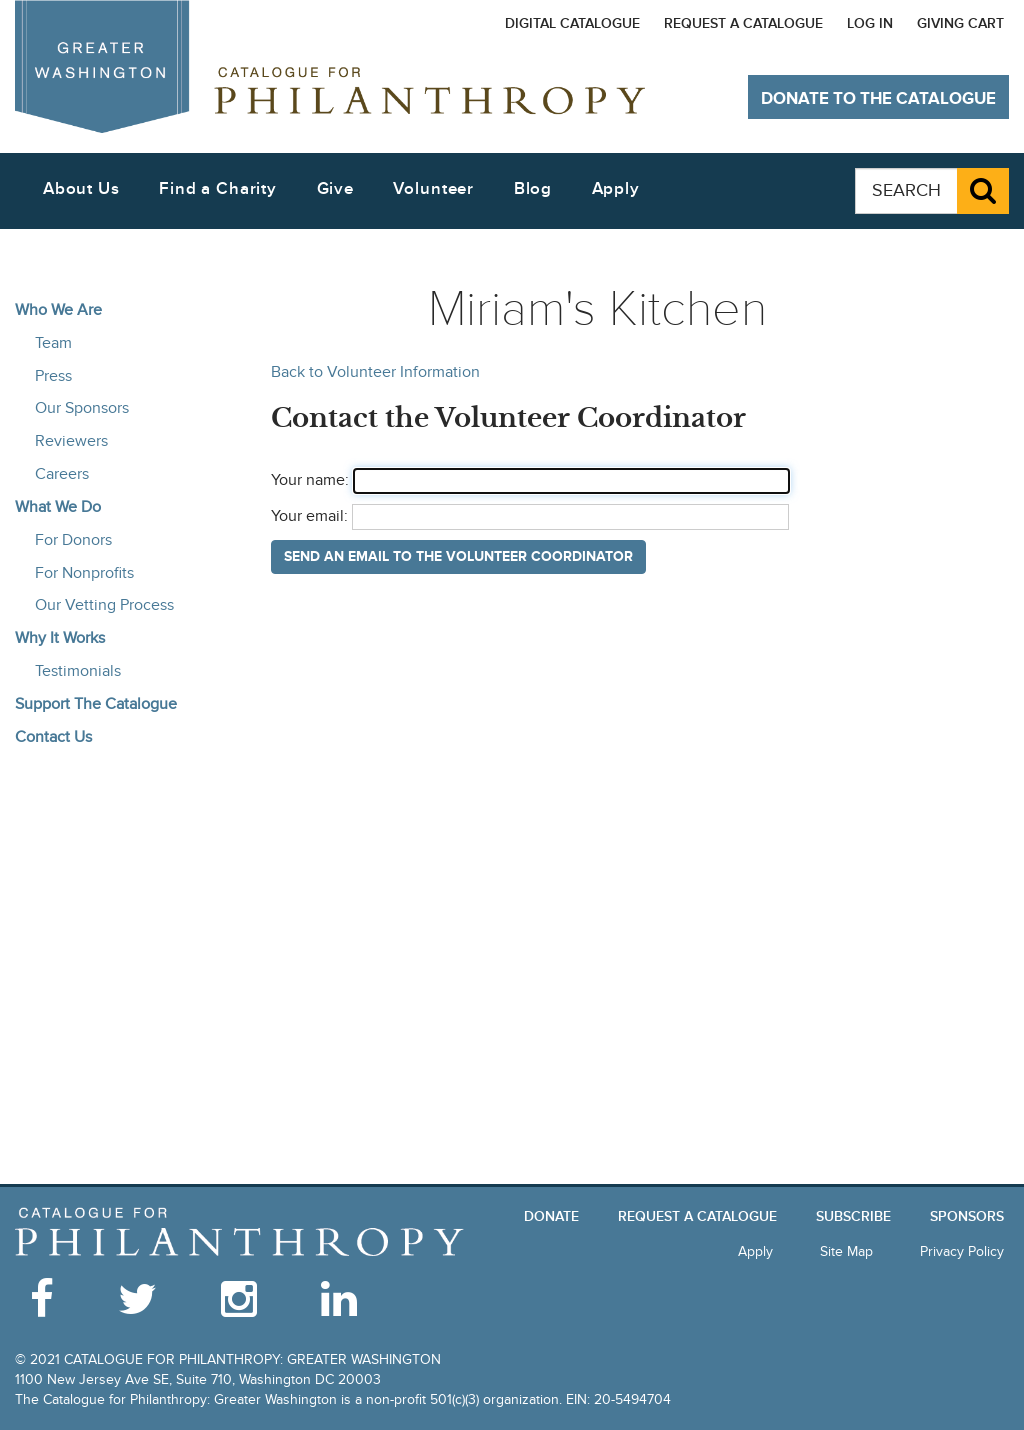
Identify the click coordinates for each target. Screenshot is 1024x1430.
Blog (533, 189)
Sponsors (967, 1216)
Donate (551, 1216)
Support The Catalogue (96, 704)
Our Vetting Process (104, 605)
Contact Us (53, 737)
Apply (616, 189)
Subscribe (853, 1216)
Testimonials (78, 671)
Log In (870, 23)
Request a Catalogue (743, 23)
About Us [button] (81, 189)
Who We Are (58, 310)
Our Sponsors (82, 408)
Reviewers (71, 441)
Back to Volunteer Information (375, 372)
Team (53, 343)
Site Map (846, 1251)
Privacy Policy (962, 1251)
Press (53, 376)
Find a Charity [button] (218, 189)
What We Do (58, 507)
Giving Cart (960, 23)
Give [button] (335, 189)
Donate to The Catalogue (878, 99)
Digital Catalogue (572, 23)
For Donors (73, 540)
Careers (62, 474)
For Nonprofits (84, 573)
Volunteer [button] (433, 189)
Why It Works (60, 638)
